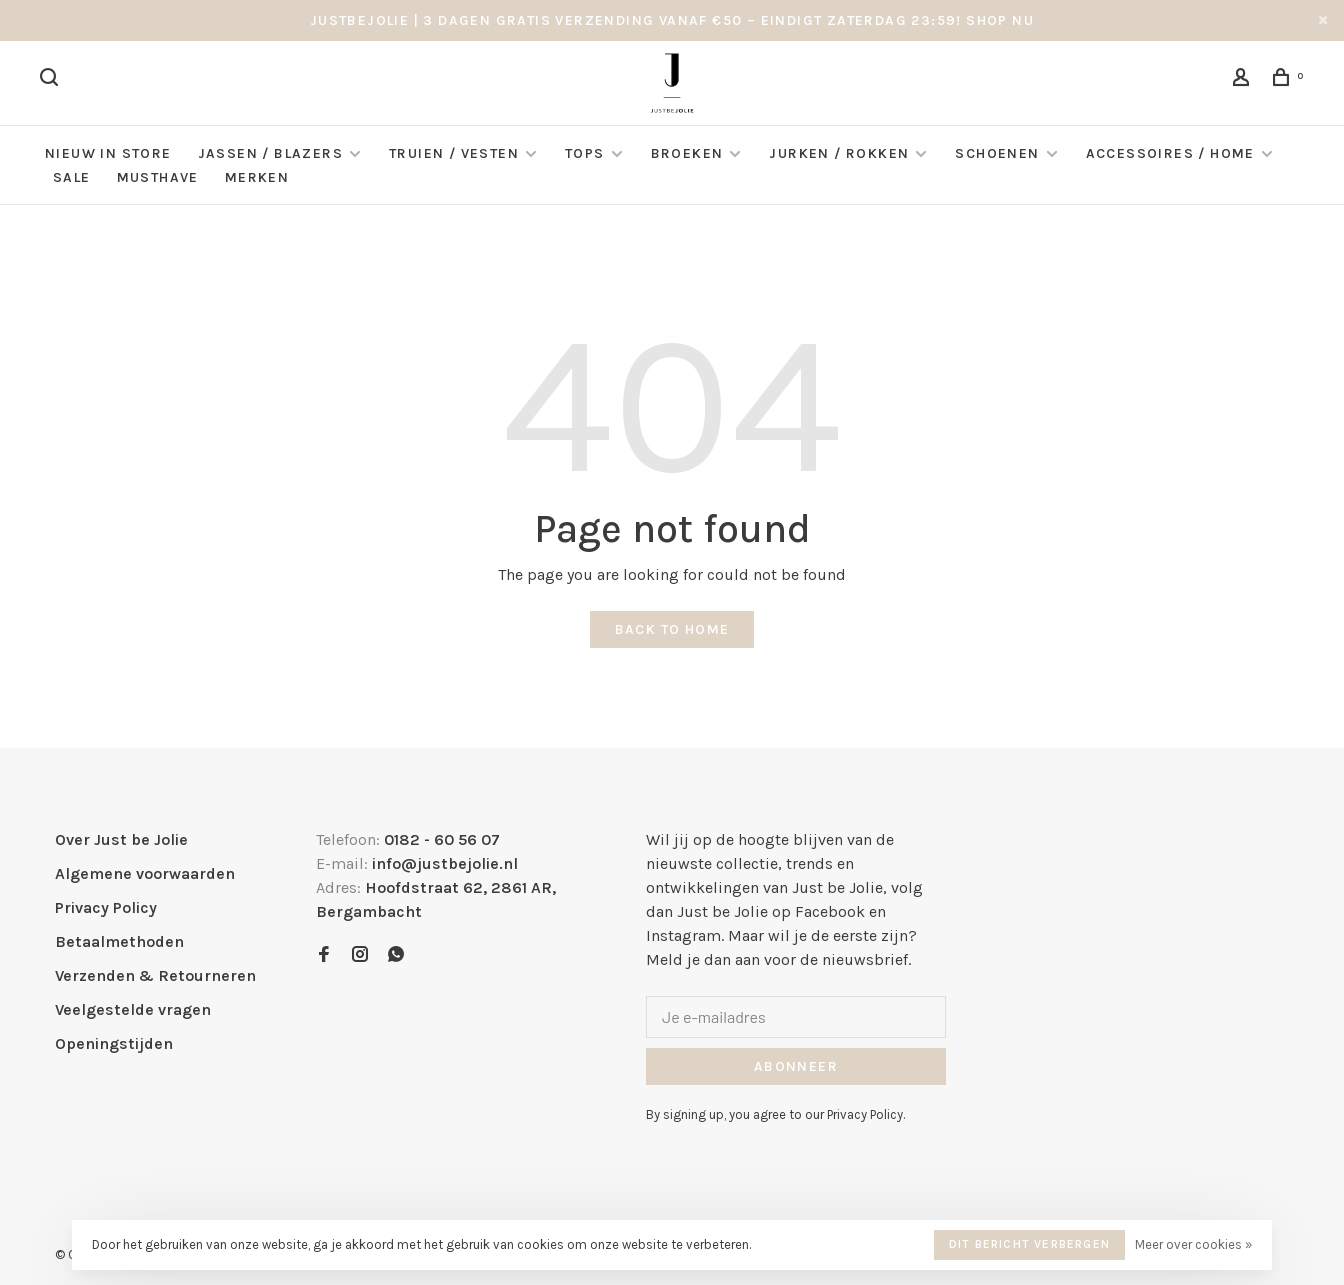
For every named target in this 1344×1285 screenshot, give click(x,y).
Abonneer (796, 1066)
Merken (257, 177)
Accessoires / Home (1173, 153)
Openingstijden (114, 1043)
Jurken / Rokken (839, 153)
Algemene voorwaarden (145, 873)
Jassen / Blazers (270, 153)
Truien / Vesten (454, 153)
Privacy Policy (106, 907)
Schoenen (997, 153)
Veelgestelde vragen (133, 1009)
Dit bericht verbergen (1029, 1244)
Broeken (687, 153)
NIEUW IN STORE (108, 153)
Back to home (672, 629)
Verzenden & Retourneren (155, 975)
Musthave (158, 177)
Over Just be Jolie (121, 839)
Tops (585, 153)
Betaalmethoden (119, 941)
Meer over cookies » (1193, 1244)
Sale (72, 177)
